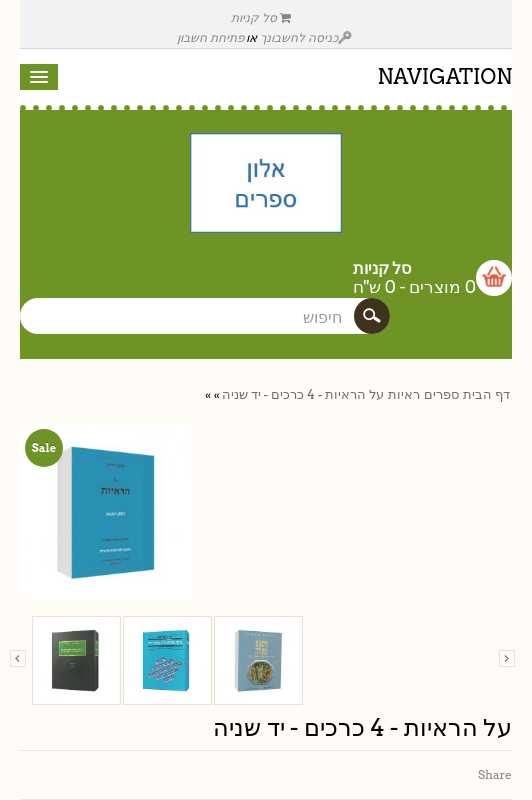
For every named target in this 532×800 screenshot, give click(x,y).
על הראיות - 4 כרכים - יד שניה (303, 394)
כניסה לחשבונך (306, 37)
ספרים (441, 394)
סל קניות (261, 17)
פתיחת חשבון (210, 37)
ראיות (404, 394)
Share (495, 774)
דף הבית (486, 394)
